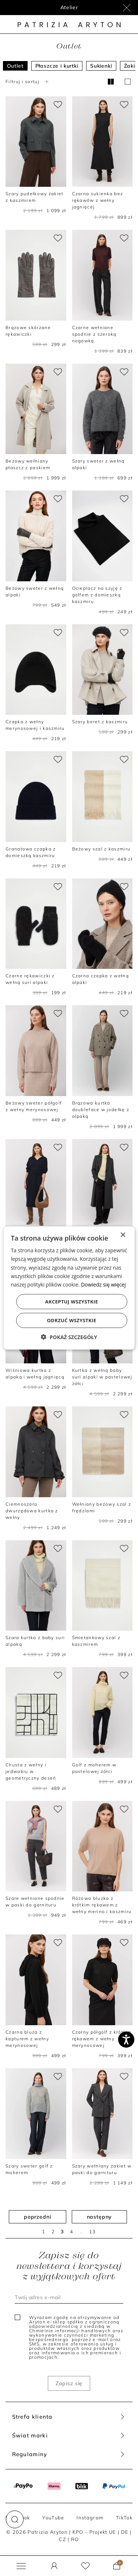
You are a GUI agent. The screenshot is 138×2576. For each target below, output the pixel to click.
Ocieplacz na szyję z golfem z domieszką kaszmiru (97, 594)
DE (125, 2532)
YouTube (53, 2517)
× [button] (122, 1235)
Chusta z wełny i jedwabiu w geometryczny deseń (31, 1771)
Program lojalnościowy (69, 7)
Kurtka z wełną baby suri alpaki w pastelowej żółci (102, 1376)
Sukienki (101, 66)
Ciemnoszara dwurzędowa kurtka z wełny (32, 1510)
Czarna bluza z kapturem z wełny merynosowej (27, 2038)
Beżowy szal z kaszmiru (101, 849)
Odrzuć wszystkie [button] (71, 1320)
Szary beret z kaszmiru (100, 721)
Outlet (15, 66)
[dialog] (68, 1288)
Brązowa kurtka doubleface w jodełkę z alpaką (101, 1109)
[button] (15, 2519)
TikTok (124, 2517)
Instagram (90, 2517)
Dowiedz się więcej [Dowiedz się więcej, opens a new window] (103, 1284)
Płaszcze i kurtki (56, 66)
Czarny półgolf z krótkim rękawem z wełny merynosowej (102, 2038)
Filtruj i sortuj (28, 81)
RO (75, 2539)
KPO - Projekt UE (94, 2532)
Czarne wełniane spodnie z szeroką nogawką (94, 334)
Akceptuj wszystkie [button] (71, 1301)
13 (92, 2231)
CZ (62, 2539)
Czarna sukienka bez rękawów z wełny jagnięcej (97, 200)
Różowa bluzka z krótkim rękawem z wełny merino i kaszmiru (102, 1904)
